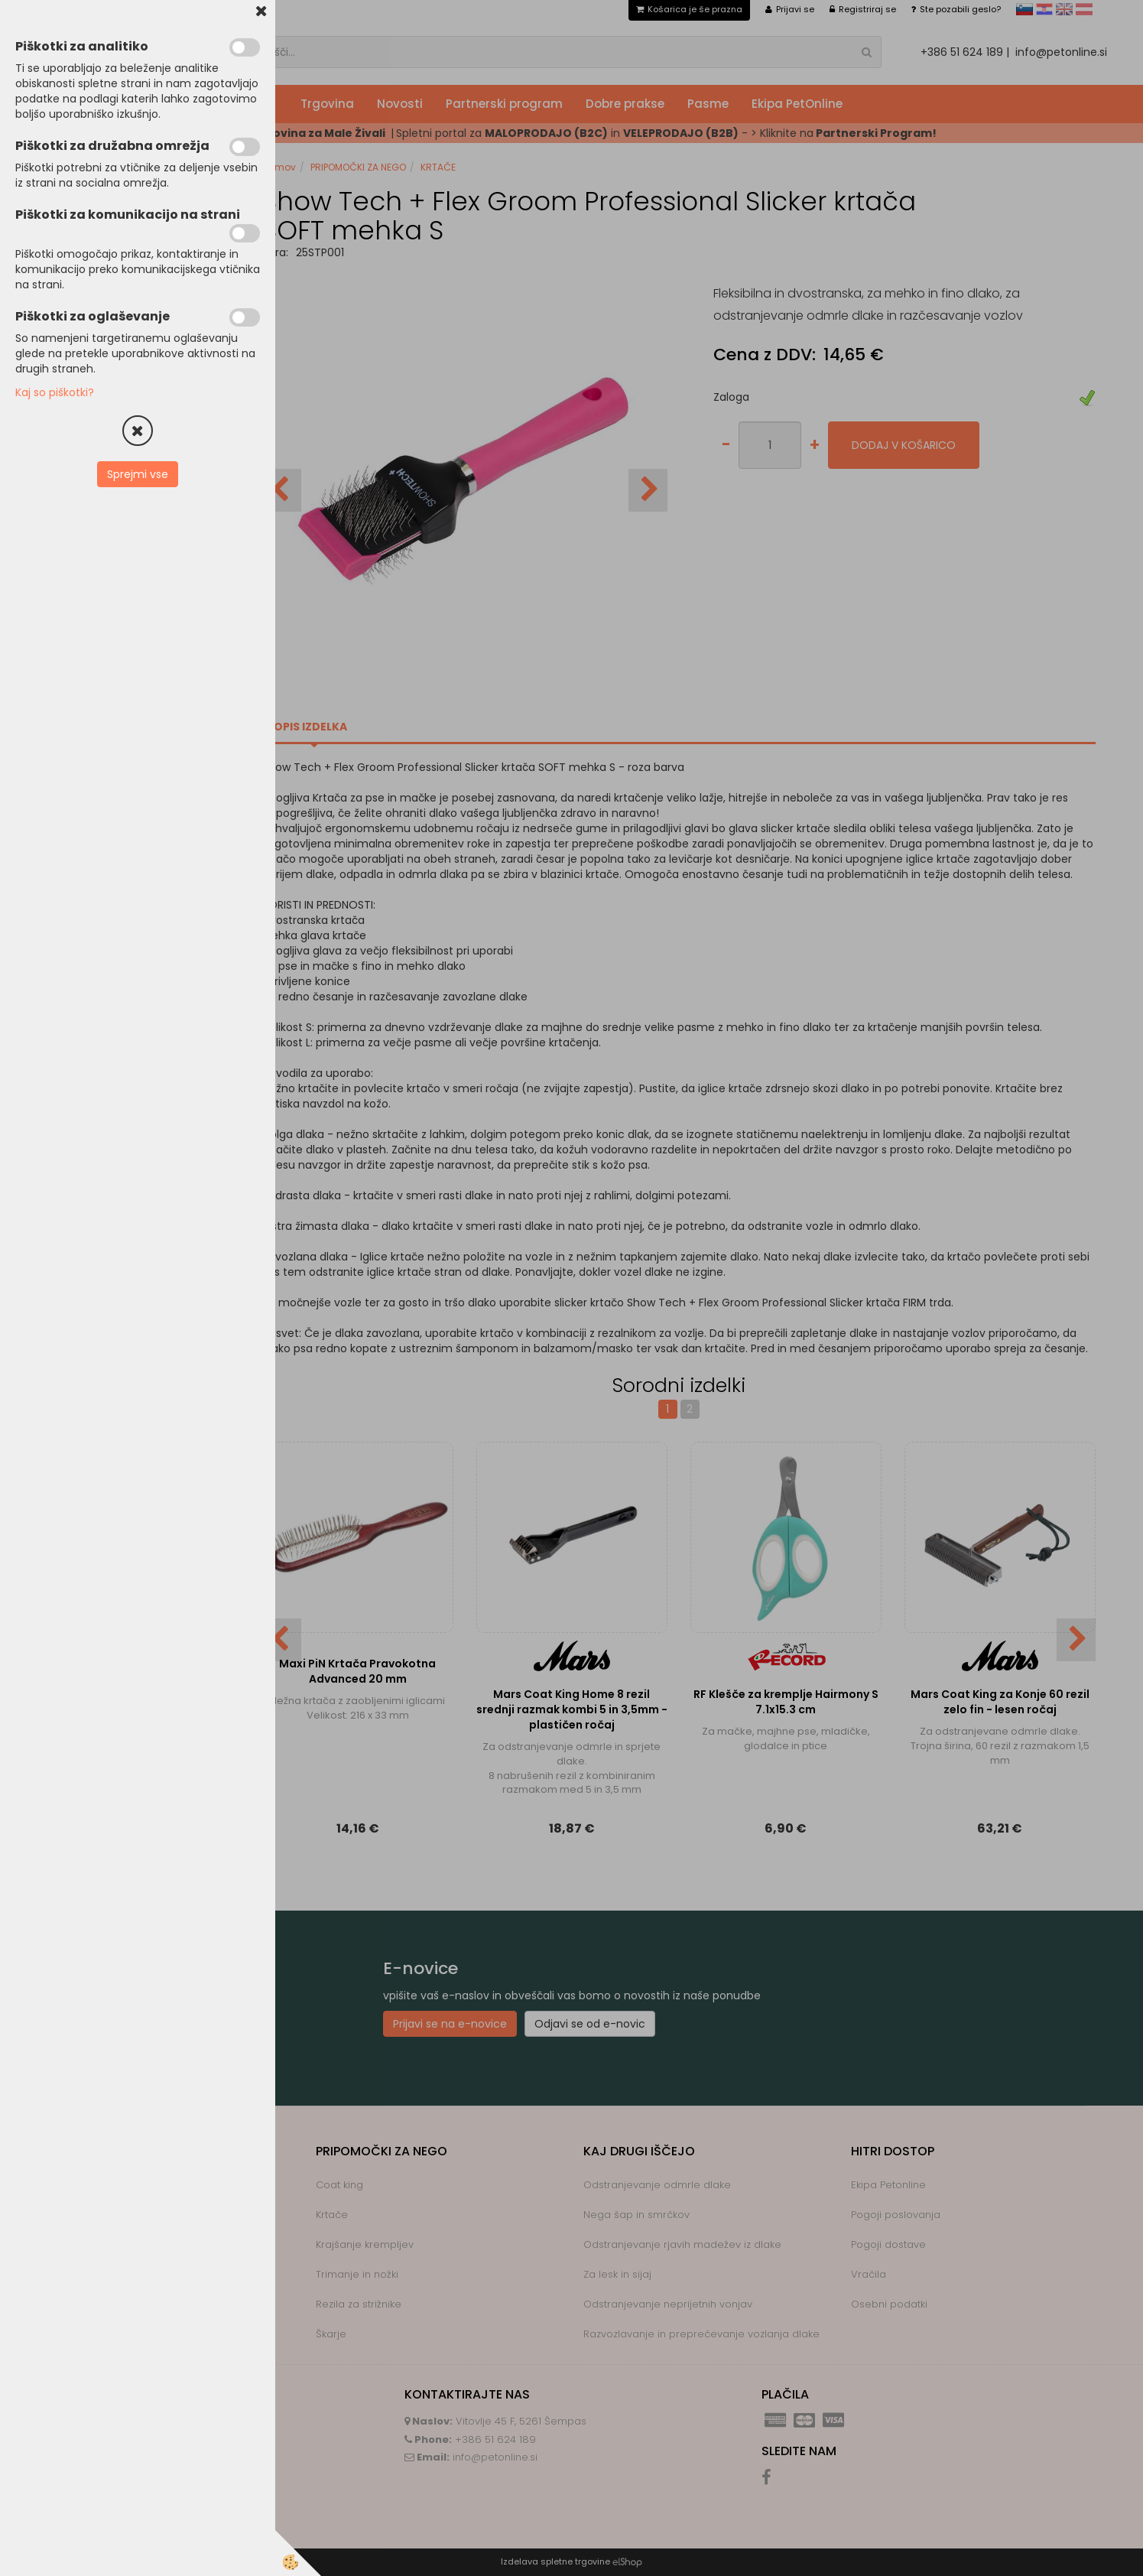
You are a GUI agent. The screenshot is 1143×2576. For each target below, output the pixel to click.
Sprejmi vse (137, 474)
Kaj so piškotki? (54, 392)
